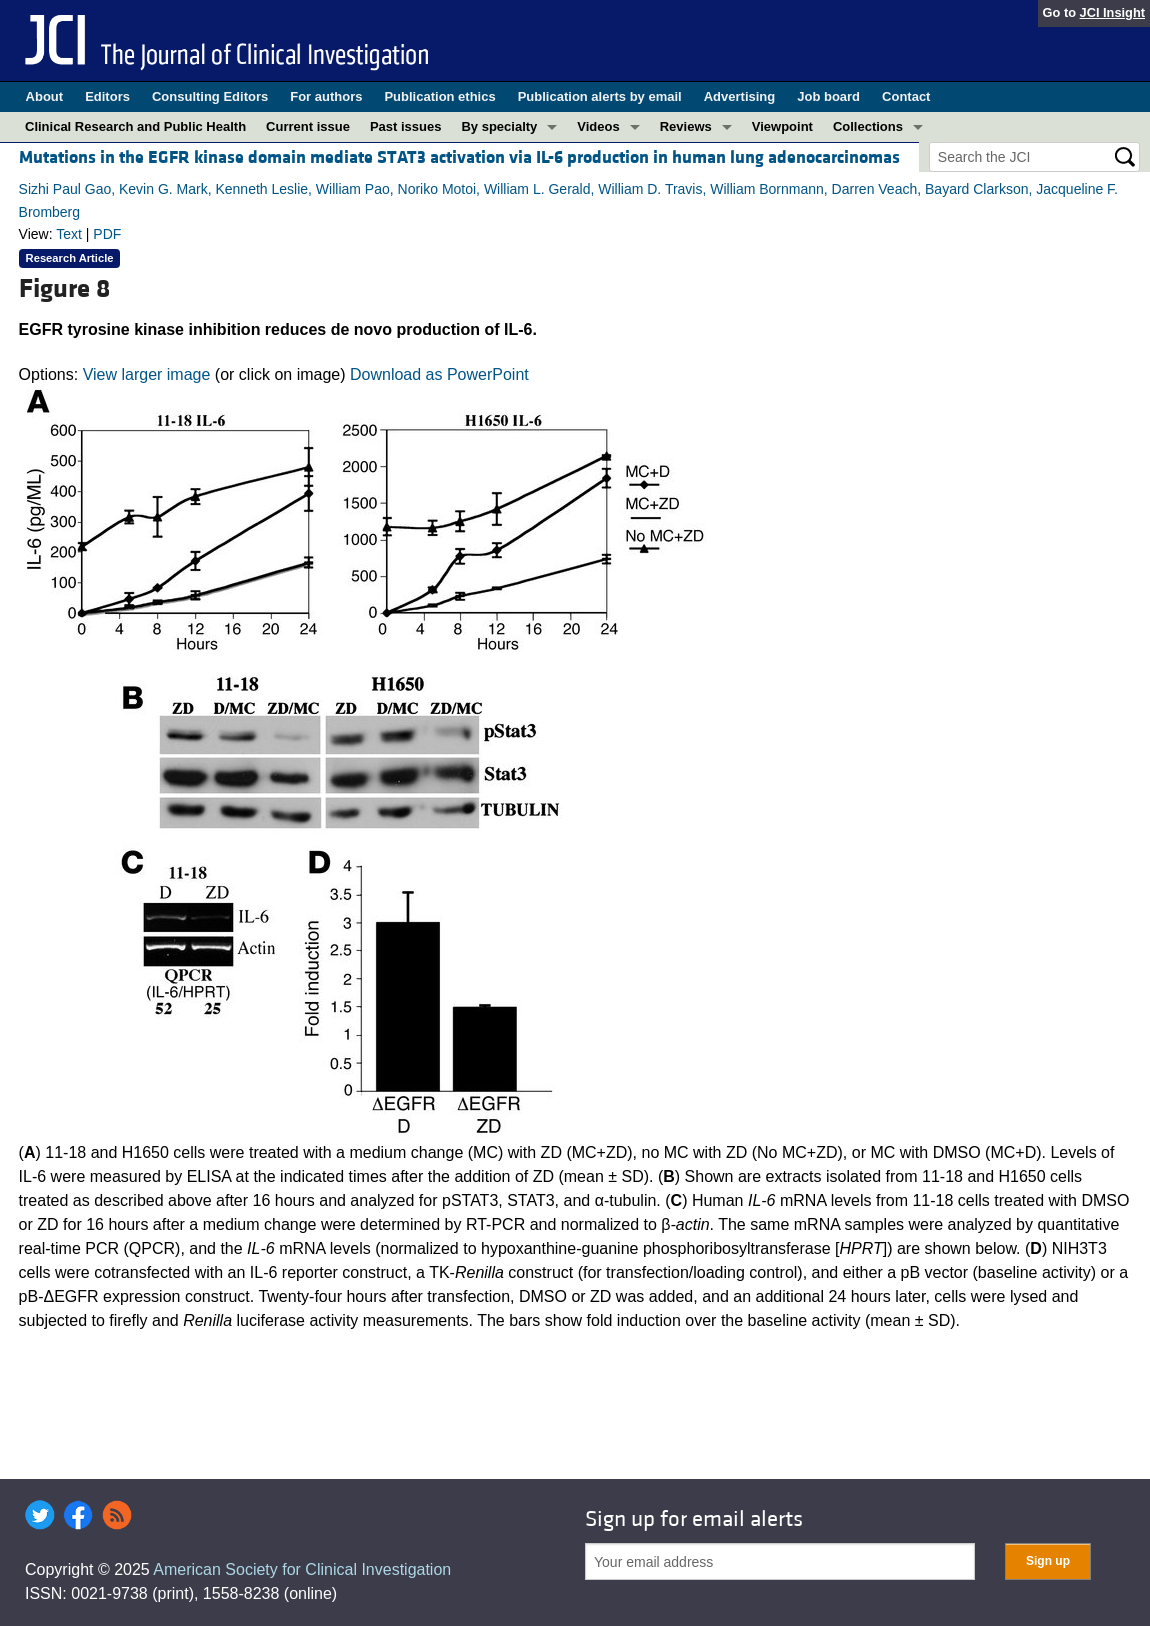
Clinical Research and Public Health (135, 126)
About (45, 96)
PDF (107, 234)
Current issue (308, 126)
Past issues (406, 126)
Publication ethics (439, 96)
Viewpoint (782, 126)
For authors (326, 96)
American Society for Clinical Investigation (302, 1569)
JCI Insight (1112, 12)
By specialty (499, 126)
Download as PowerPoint (439, 374)
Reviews (686, 126)
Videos (598, 126)
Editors (107, 96)
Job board (828, 96)
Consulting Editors (210, 96)
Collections (868, 126)
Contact (906, 96)
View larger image (147, 374)
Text (69, 234)
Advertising (740, 96)
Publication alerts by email (600, 96)
